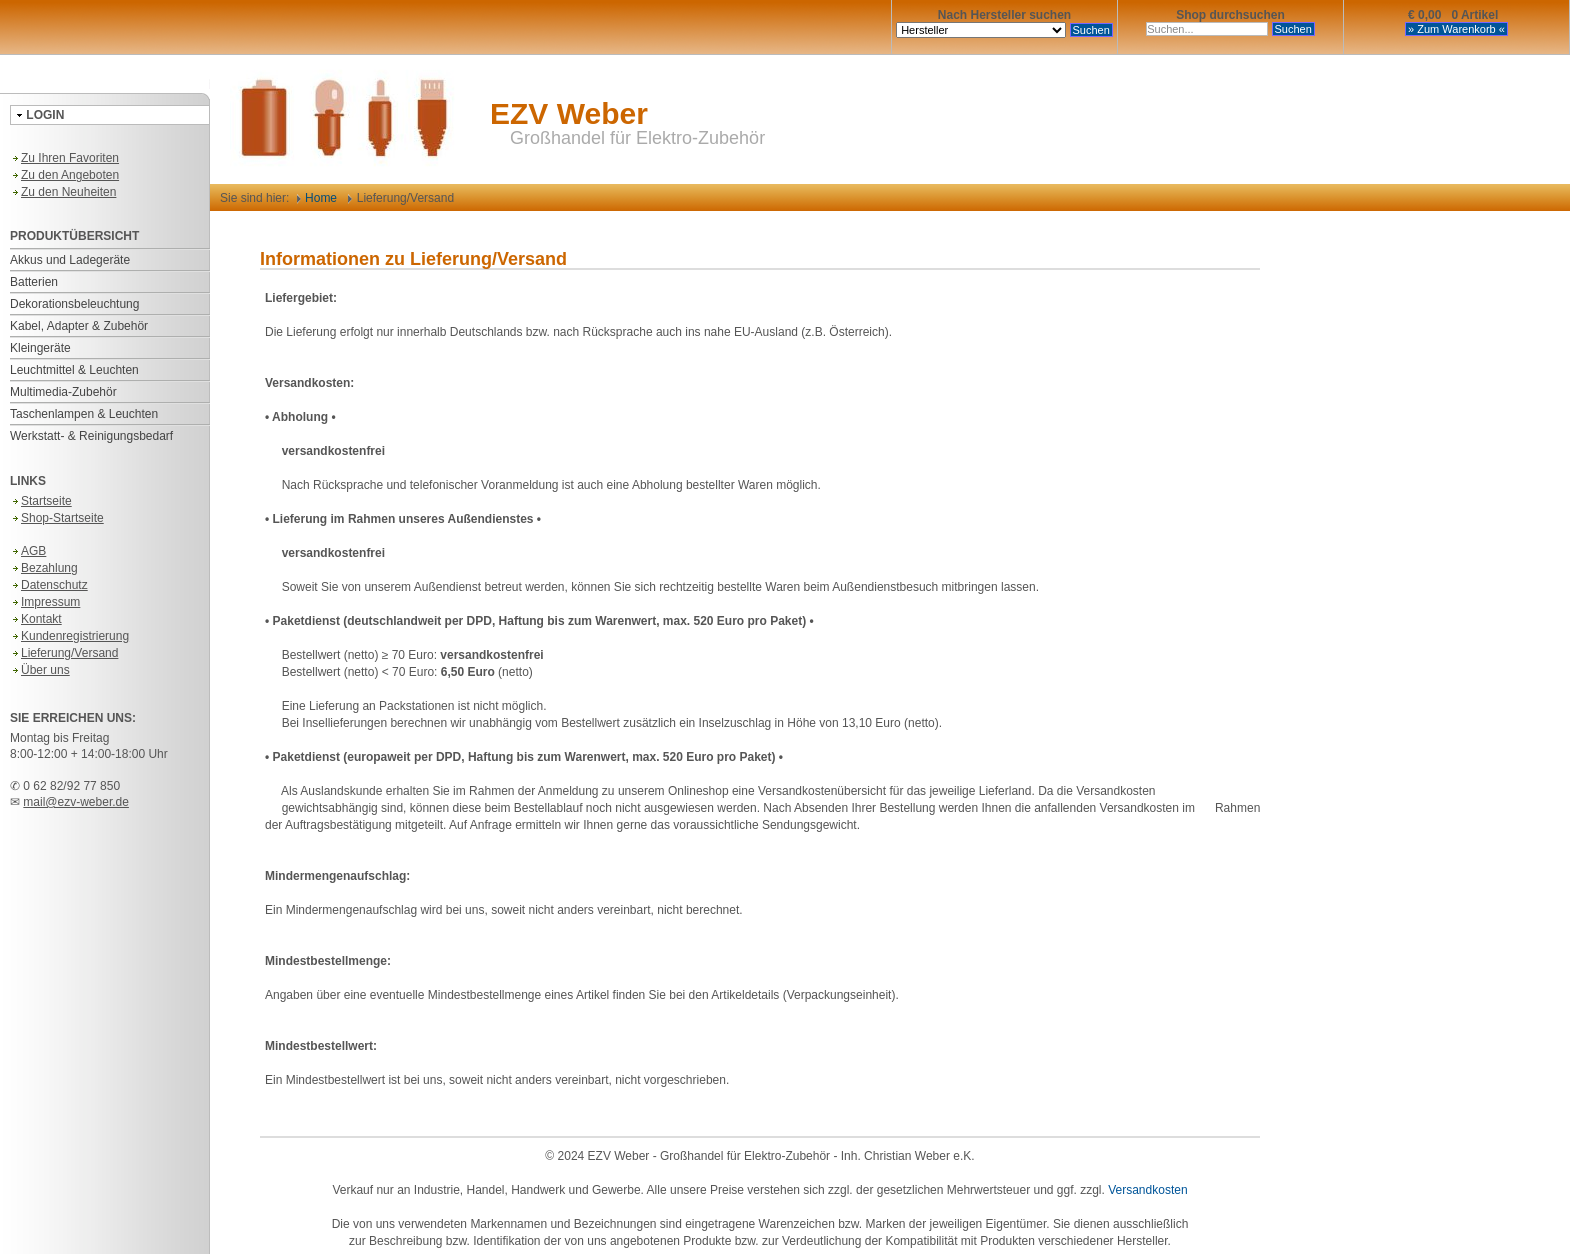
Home (317, 198)
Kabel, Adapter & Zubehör (79, 326)
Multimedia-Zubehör (63, 392)
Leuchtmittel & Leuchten (74, 370)
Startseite (41, 501)
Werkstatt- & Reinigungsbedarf (91, 436)
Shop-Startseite (57, 518)
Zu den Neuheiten (63, 192)
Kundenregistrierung (69, 636)
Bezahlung (44, 568)
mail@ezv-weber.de (76, 802)
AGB (28, 551)
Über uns (40, 670)
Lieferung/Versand (64, 653)
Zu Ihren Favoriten (64, 158)
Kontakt (36, 619)
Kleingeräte (40, 348)
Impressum (45, 602)
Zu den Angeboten (64, 175)
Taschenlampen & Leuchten (84, 414)
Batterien (34, 282)
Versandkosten (1147, 1190)
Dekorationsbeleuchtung (74, 304)
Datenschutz (49, 585)
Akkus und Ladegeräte (70, 260)
